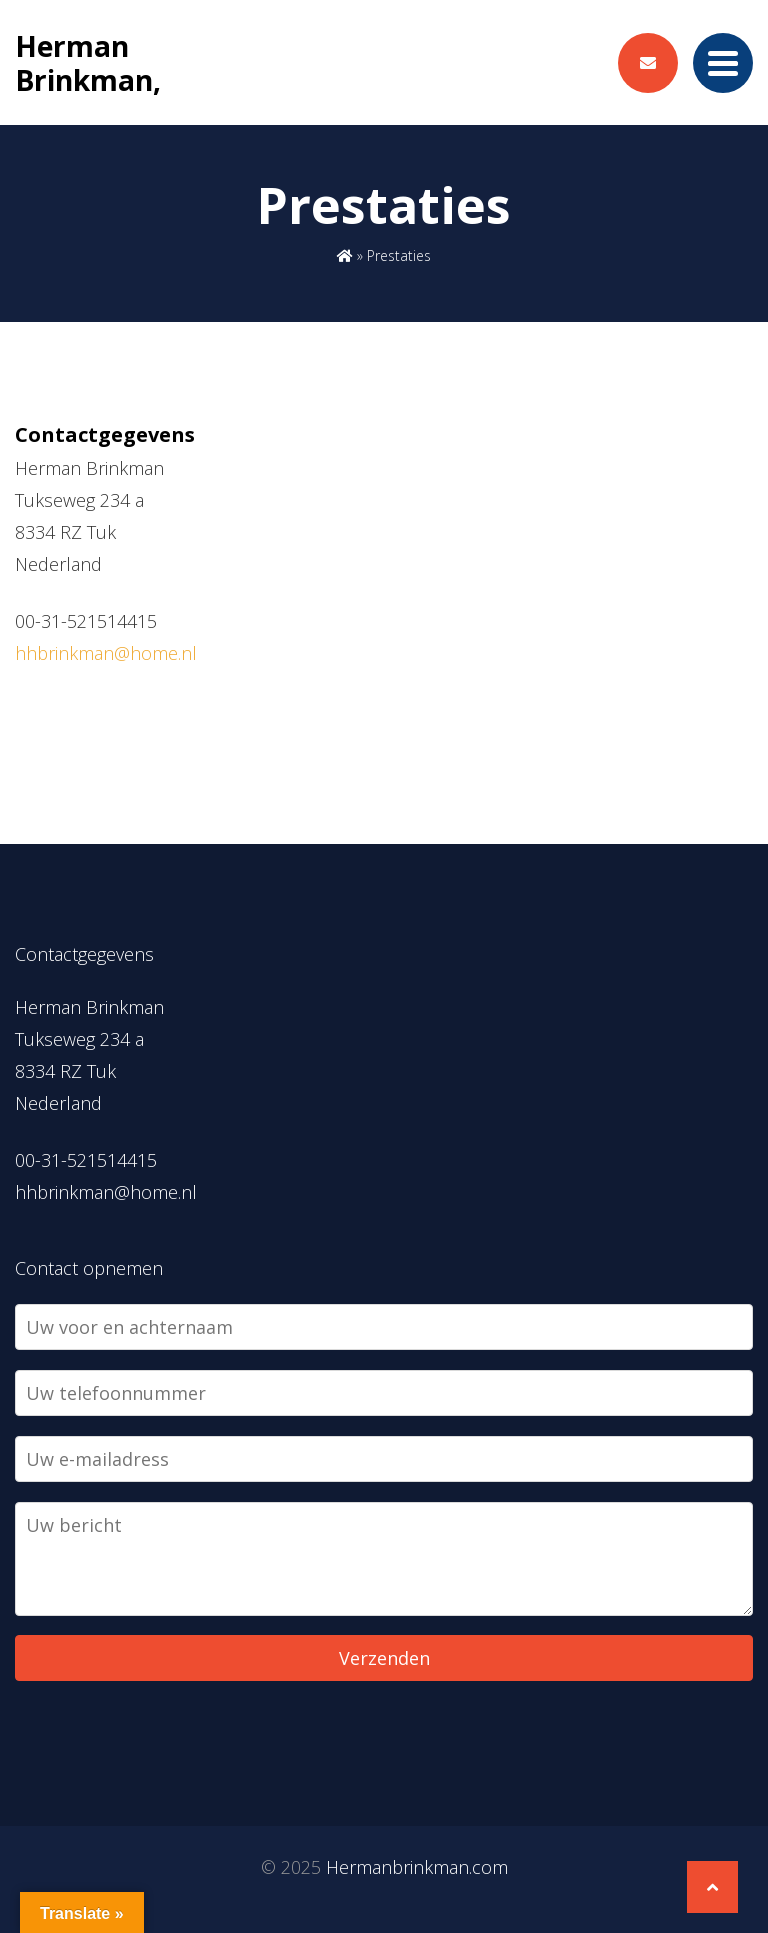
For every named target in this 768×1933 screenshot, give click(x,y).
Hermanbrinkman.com (417, 1867)
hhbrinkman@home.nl (106, 653)
